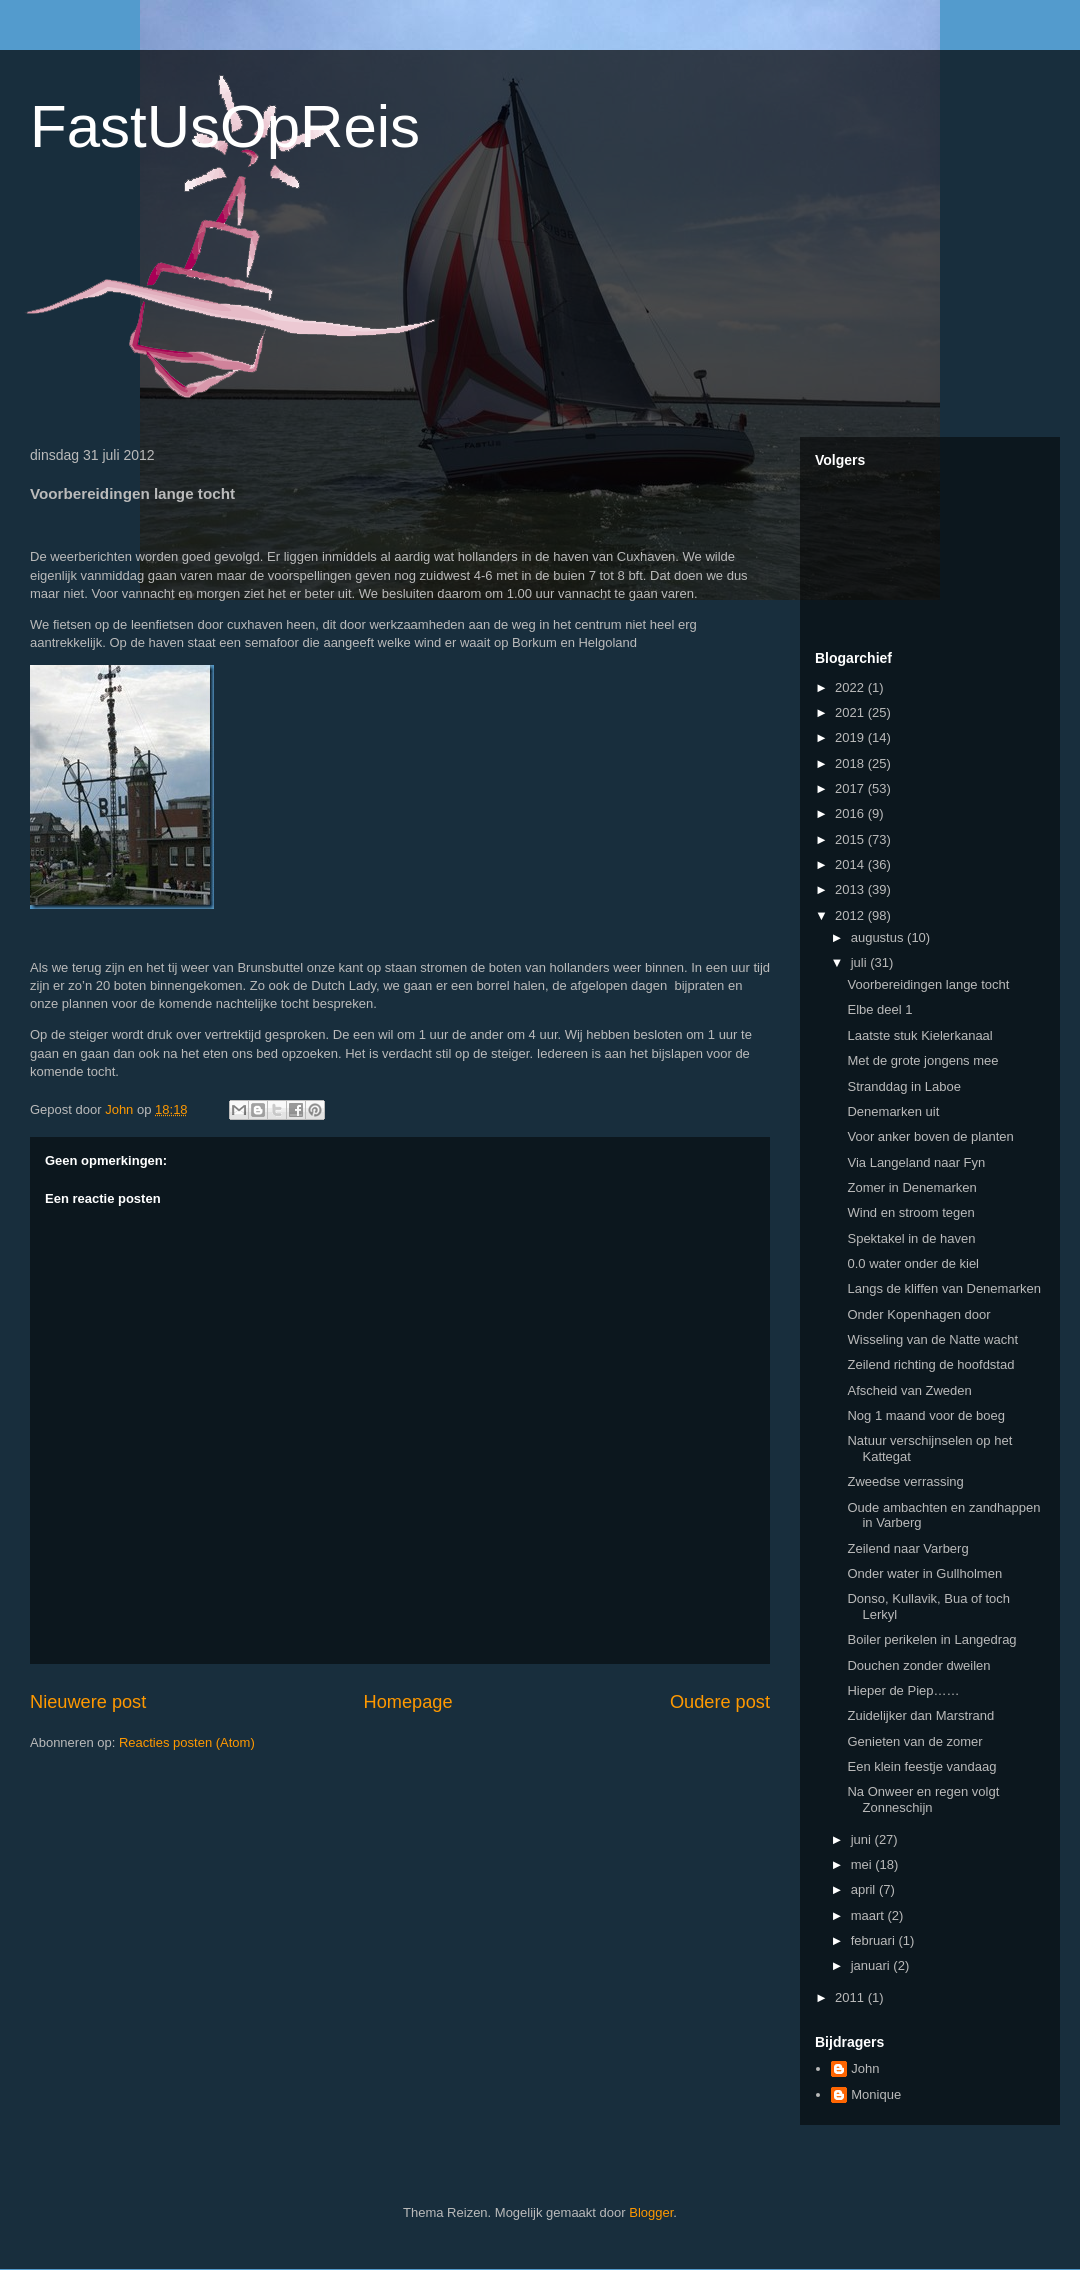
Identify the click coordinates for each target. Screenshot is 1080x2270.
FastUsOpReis (225, 126)
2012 (851, 915)
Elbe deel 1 (879, 1009)
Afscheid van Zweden (909, 1390)
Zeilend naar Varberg (907, 1548)
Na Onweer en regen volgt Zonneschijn (923, 1799)
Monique (876, 2094)
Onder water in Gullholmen (924, 1573)
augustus (879, 937)
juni (863, 1839)
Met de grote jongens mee (922, 1060)
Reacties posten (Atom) (187, 1742)
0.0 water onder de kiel (913, 1263)
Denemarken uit (893, 1111)
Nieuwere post (88, 1702)
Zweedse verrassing (905, 1481)
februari (875, 1940)
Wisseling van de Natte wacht (932, 1339)
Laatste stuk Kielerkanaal (919, 1035)
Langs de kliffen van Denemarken (943, 1288)
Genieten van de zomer (914, 1741)
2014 (851, 864)
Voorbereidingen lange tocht (928, 984)
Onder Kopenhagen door (918, 1314)
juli (861, 962)
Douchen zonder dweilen (918, 1665)
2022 (851, 687)
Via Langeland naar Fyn (916, 1162)
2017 (851, 788)
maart (869, 1915)
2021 (851, 712)
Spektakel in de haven (911, 1238)
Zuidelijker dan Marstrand (920, 1715)
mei (863, 1864)
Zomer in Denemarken (911, 1187)
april (865, 1889)
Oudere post (720, 1702)
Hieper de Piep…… (903, 1690)
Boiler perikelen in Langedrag (931, 1639)
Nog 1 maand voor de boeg (926, 1415)
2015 (851, 839)
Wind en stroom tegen (910, 1212)
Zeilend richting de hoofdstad (930, 1364)
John (865, 2068)
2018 (851, 763)
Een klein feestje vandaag (921, 1766)
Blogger (651, 2212)
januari (872, 1965)
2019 (851, 737)
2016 (851, 813)
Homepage (408, 1702)
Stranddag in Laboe (903, 1086)
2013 (851, 889)
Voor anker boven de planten (930, 1136)
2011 (851, 1997)
